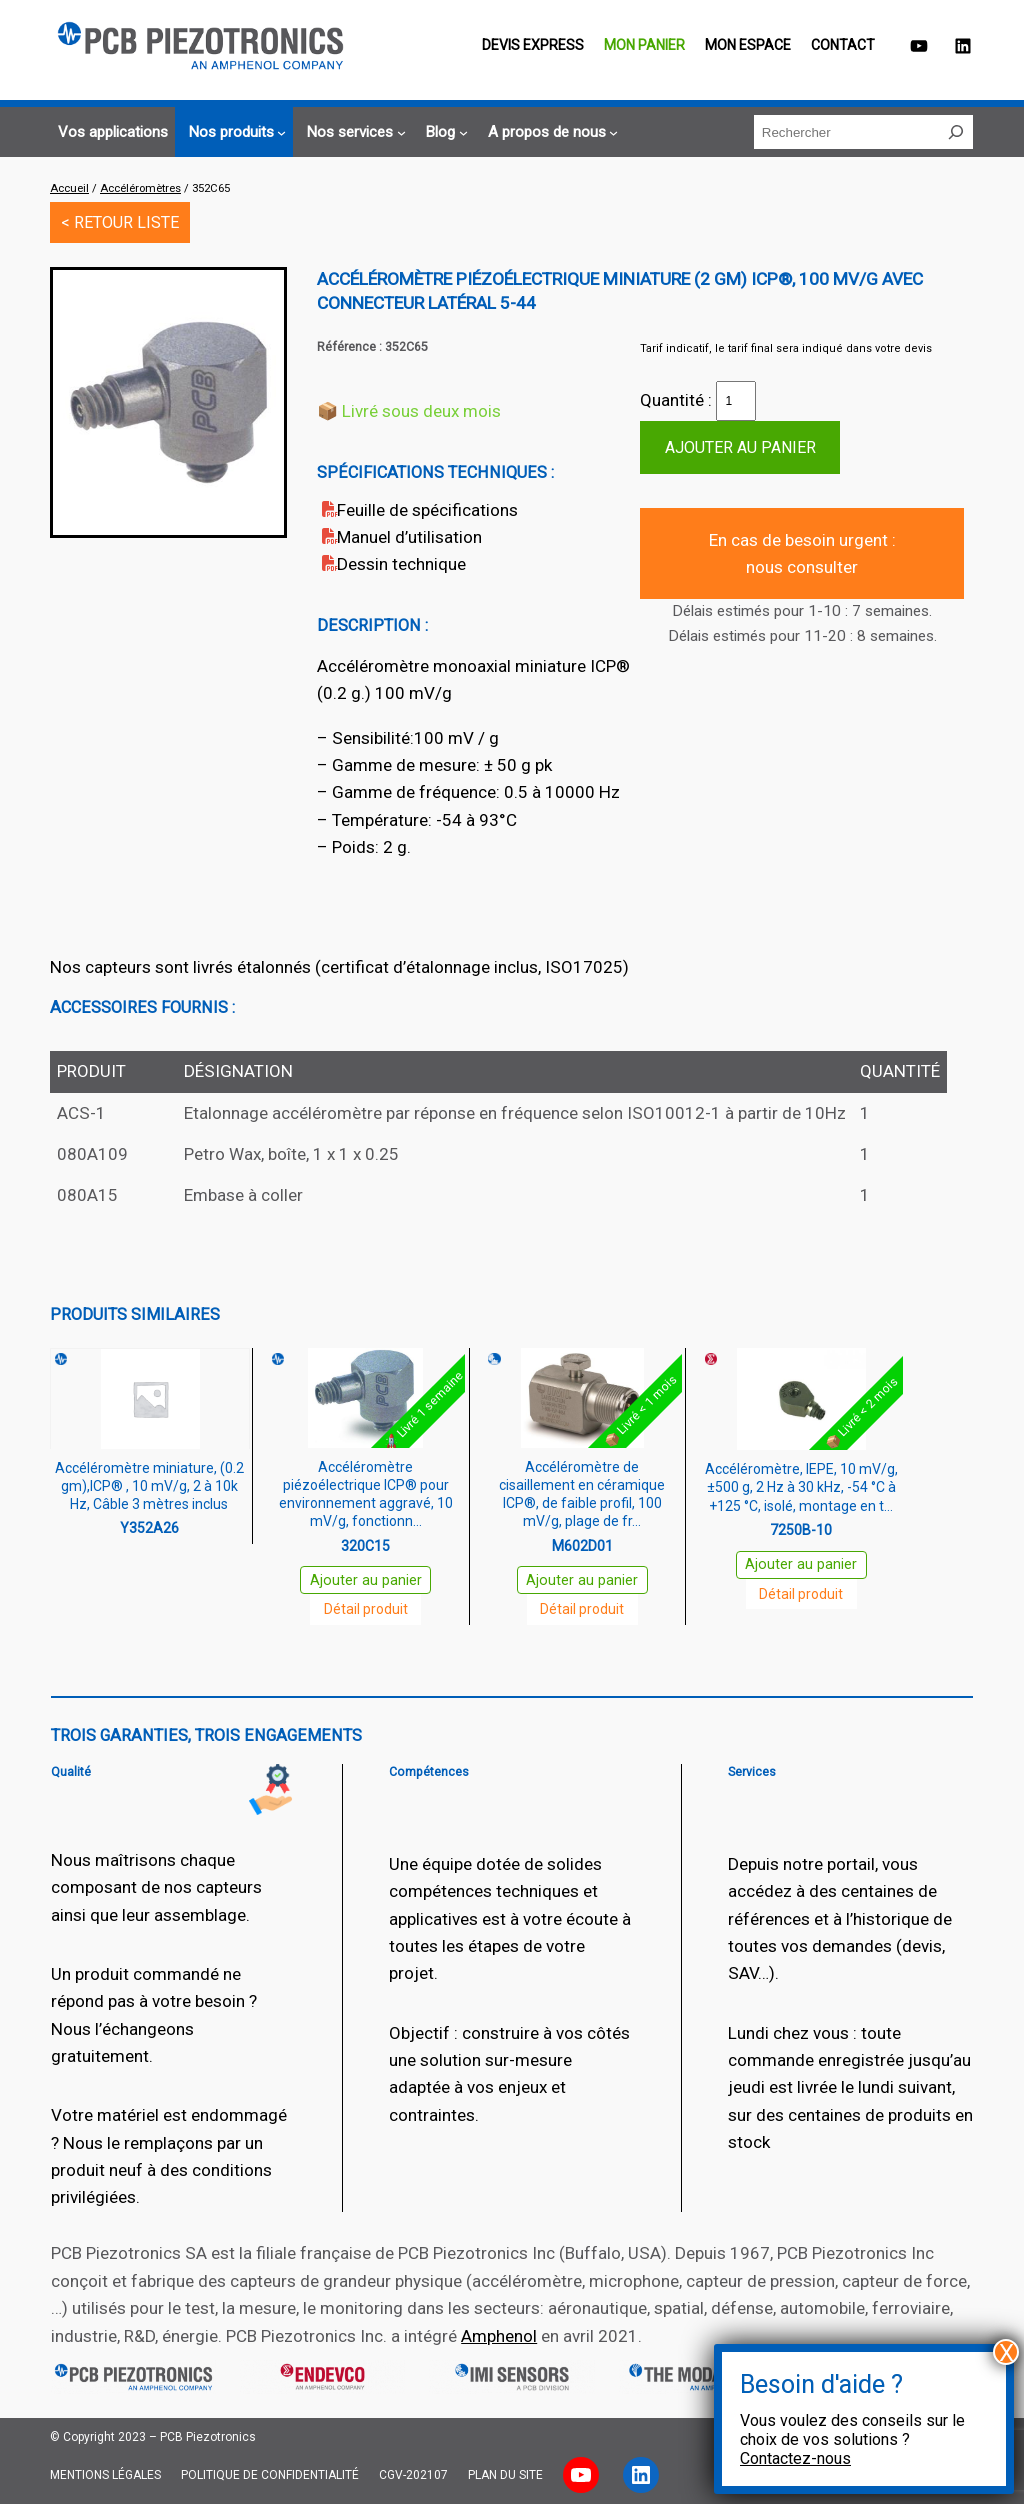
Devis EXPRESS (533, 45)
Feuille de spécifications (427, 510)
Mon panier (644, 45)
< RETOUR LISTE (120, 222)
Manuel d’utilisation (409, 537)
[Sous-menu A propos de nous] (550, 132)
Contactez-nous (795, 2458)
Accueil (69, 188)
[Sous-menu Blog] (443, 132)
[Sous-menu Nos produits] (234, 132)
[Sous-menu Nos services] (353, 132)
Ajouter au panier (740, 447)
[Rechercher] (956, 132)
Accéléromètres (140, 188)
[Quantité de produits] (736, 401)
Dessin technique (401, 564)
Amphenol (499, 2336)
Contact (843, 45)
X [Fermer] (1006, 2352)
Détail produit (366, 1609)
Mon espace (748, 45)
